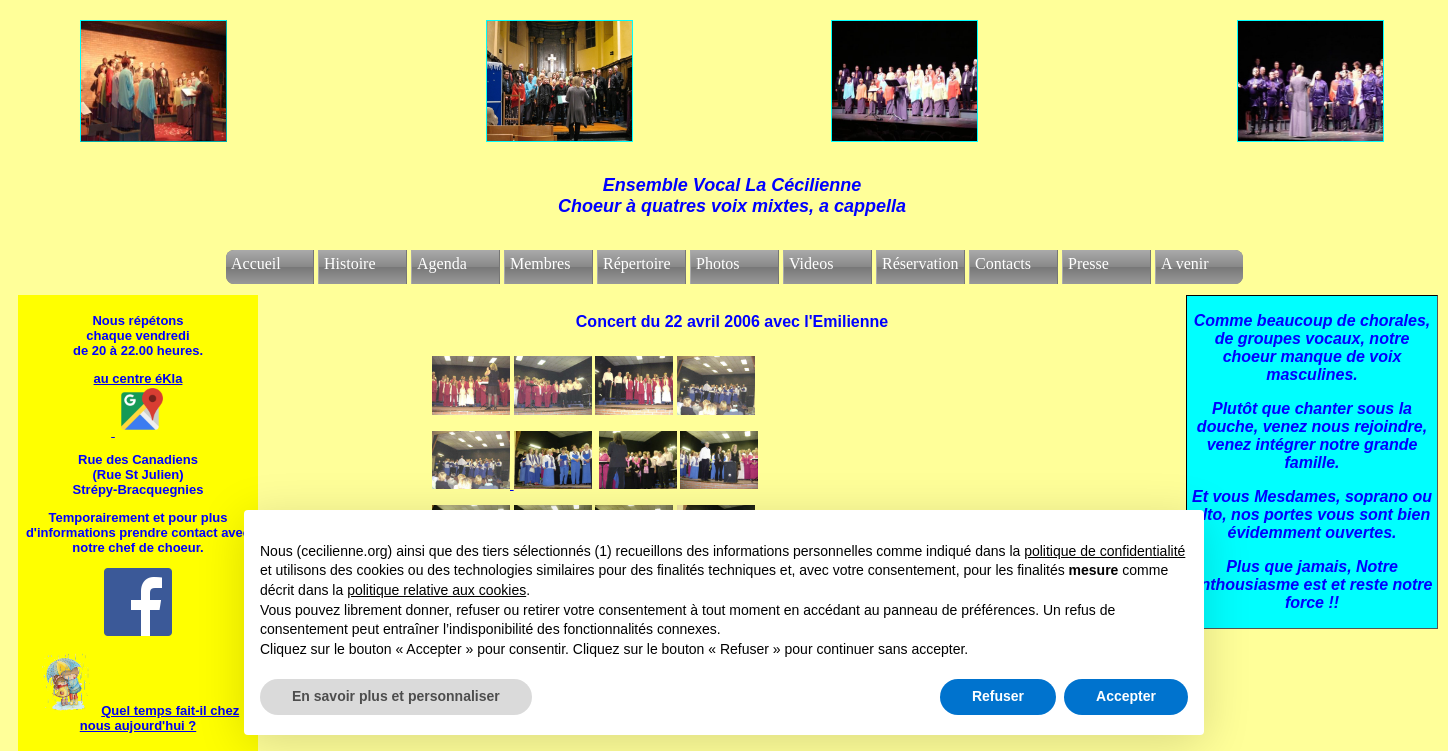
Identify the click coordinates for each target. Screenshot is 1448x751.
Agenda (442, 263)
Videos (811, 263)
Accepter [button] (1126, 696)
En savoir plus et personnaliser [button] (396, 696)
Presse (1088, 263)
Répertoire (637, 263)
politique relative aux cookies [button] (436, 590)
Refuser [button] (998, 696)
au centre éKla (138, 378)
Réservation (920, 263)
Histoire (350, 263)
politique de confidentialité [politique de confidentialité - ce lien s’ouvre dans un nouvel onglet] (1104, 551)
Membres (540, 263)
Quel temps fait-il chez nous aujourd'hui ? (159, 718)
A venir (1185, 263)
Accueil (256, 263)
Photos (718, 263)
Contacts (1003, 263)
